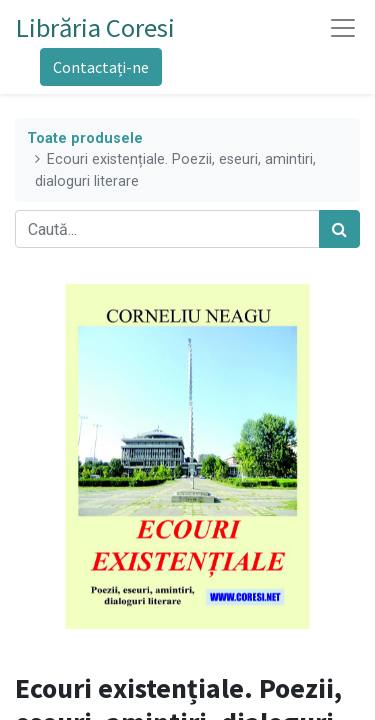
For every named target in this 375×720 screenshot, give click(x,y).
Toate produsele (85, 138)
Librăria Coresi (95, 27)
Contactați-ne (101, 67)
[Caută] (339, 229)
